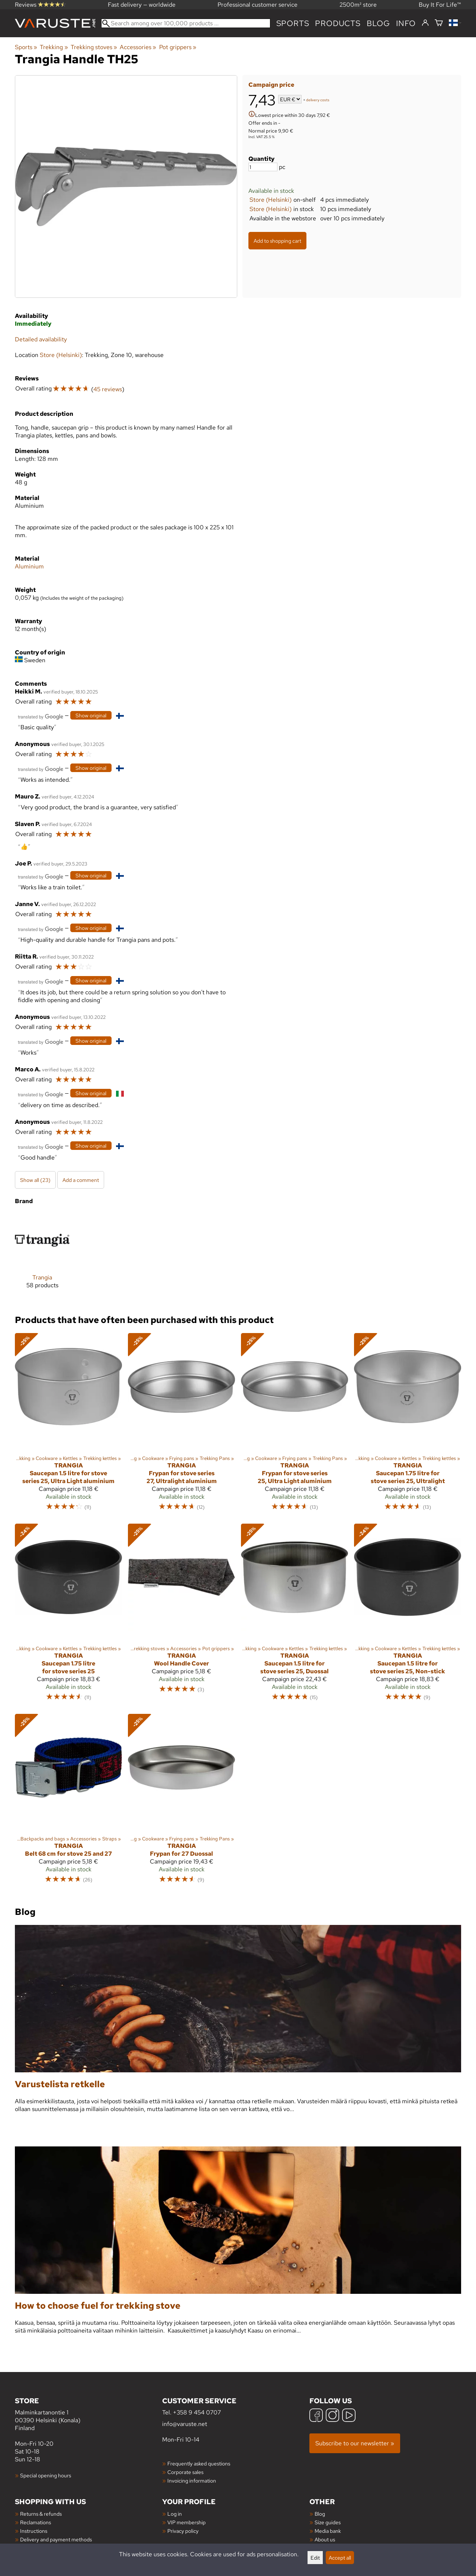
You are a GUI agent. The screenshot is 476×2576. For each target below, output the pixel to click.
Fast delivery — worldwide (142, 5)
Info (406, 23)
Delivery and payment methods (56, 2539)
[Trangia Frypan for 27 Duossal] (181, 1802)
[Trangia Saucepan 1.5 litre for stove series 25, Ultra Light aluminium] (68, 1425)
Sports (292, 23)
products (337, 23)
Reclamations (35, 2522)
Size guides (328, 2522)
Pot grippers (177, 47)
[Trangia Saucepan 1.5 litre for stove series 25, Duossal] (294, 1616)
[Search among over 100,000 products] (185, 23)
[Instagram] (332, 2416)
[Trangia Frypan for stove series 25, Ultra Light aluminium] (294, 1425)
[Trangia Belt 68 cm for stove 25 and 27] (68, 1802)
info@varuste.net (184, 2424)
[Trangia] (42, 1256)
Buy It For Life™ (440, 5)
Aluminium (29, 566)
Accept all (340, 2557)
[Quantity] (262, 167)
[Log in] (425, 23)
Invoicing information (191, 2480)
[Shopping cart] (439, 23)
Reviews (40, 5)
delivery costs (317, 100)
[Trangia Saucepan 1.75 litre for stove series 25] (68, 1616)
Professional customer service (258, 5)
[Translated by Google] (40, 716)
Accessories (138, 47)
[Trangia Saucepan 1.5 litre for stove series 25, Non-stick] (407, 1616)
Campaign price (271, 85)
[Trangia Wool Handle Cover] (181, 1616)
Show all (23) (35, 1179)
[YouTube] (349, 2416)
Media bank (328, 2530)
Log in (174, 2513)
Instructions (33, 2530)
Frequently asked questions (198, 2463)
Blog (320, 2513)
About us (325, 2539)
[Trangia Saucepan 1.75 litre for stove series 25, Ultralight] (407, 1425)
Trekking (54, 47)
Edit (315, 2557)
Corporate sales (185, 2471)
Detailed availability (41, 339)
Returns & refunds (41, 2513)
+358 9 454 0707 (197, 2412)
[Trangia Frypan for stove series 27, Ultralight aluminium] (181, 1425)
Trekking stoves (94, 47)
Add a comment (80, 1179)
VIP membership (186, 2522)
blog (378, 23)
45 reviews (107, 389)
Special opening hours (45, 2475)
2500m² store (358, 5)
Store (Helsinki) (271, 200)
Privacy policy (183, 2530)
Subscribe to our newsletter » (354, 2443)
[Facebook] (316, 2416)
